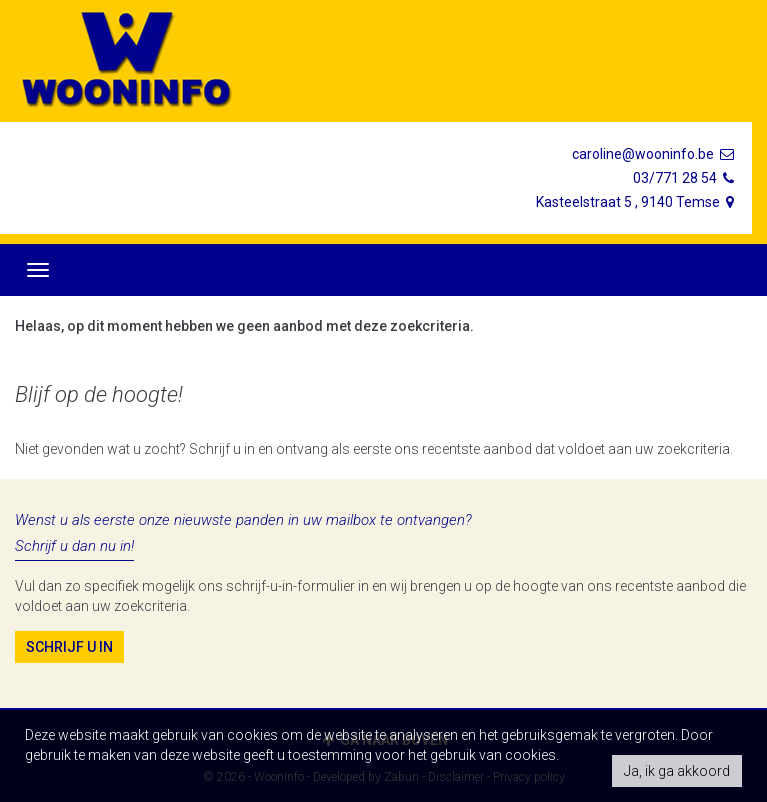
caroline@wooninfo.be (654, 154)
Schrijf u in (69, 647)
